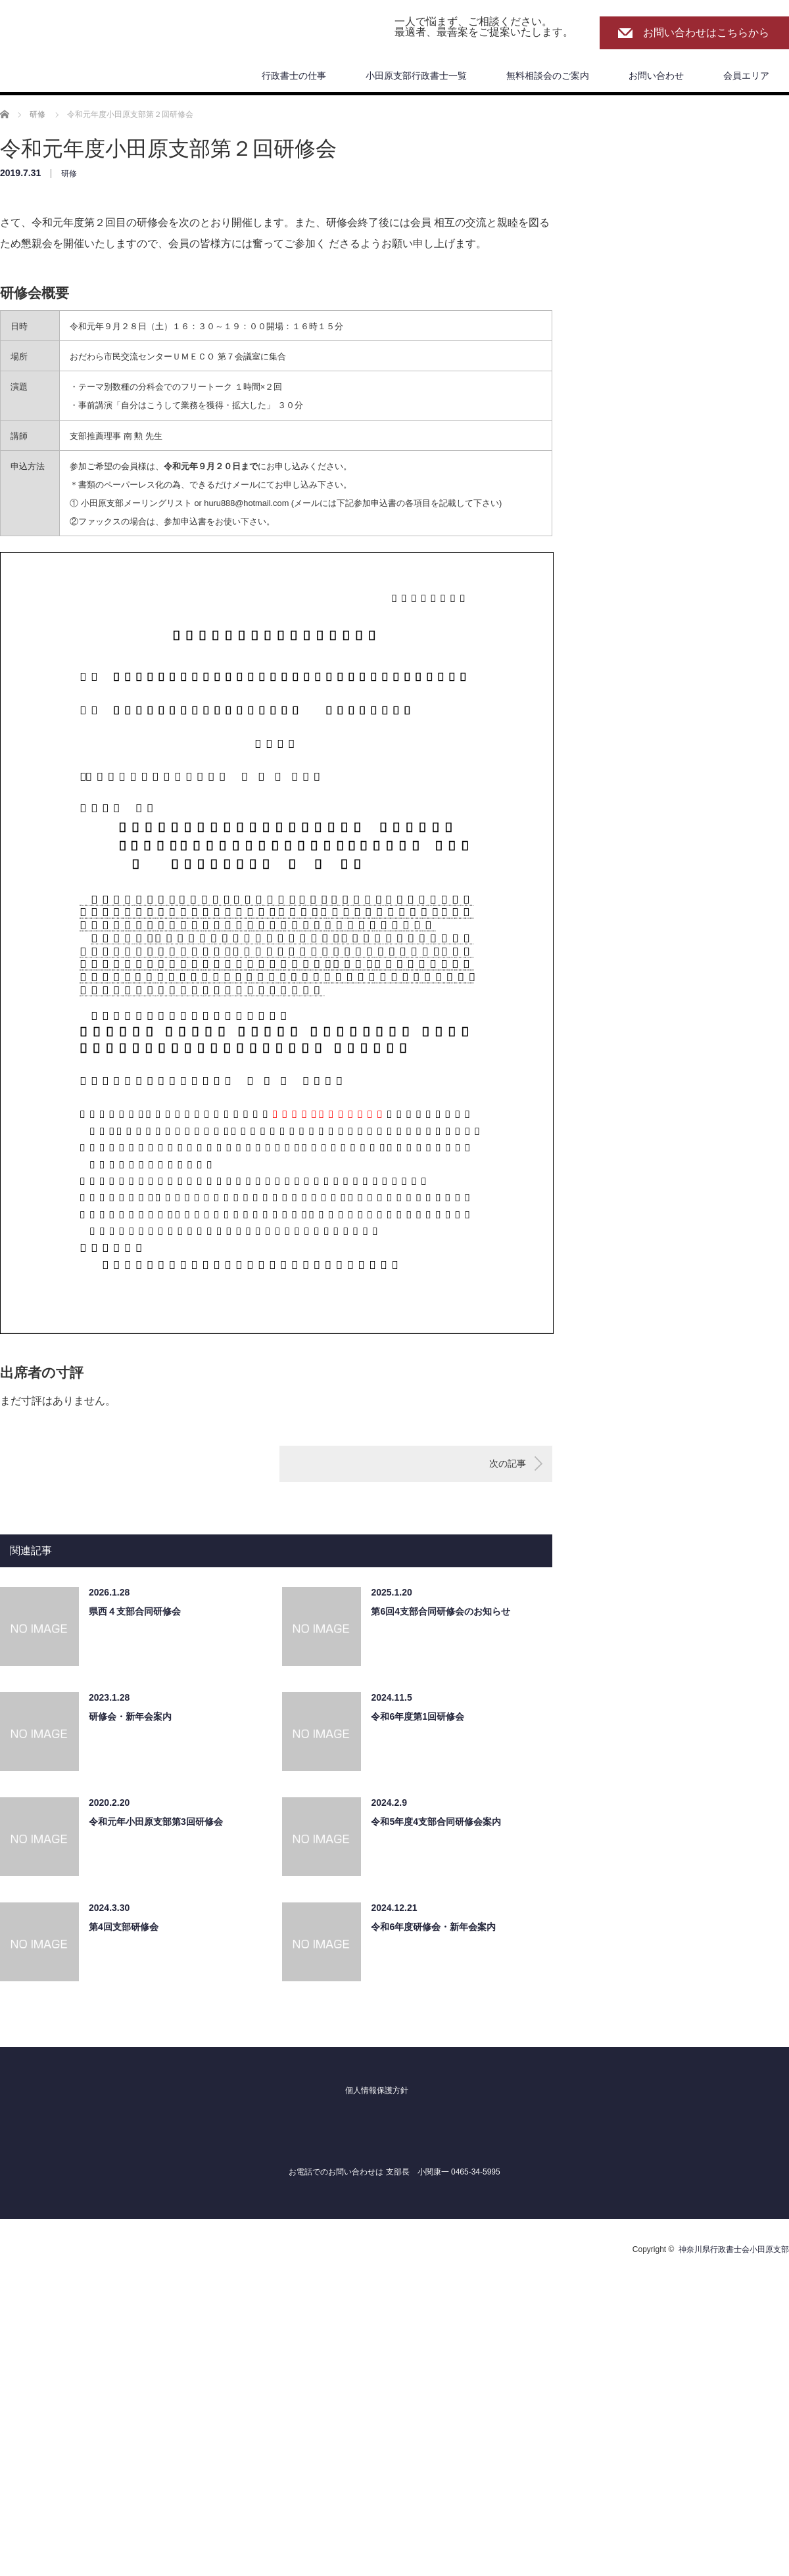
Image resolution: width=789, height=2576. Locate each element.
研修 (69, 173)
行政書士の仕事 (294, 75)
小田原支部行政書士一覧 (416, 75)
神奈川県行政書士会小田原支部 (734, 2249)
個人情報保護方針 (376, 2090)
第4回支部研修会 (123, 1926)
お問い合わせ (656, 75)
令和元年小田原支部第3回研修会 (156, 1821)
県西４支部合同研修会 (135, 1611)
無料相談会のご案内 (547, 75)
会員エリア (746, 75)
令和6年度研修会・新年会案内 (433, 1926)
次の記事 (507, 1463)
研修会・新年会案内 (130, 1716)
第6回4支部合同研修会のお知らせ (440, 1611)
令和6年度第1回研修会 (417, 1716)
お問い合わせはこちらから (706, 32)
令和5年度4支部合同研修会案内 (436, 1821)
